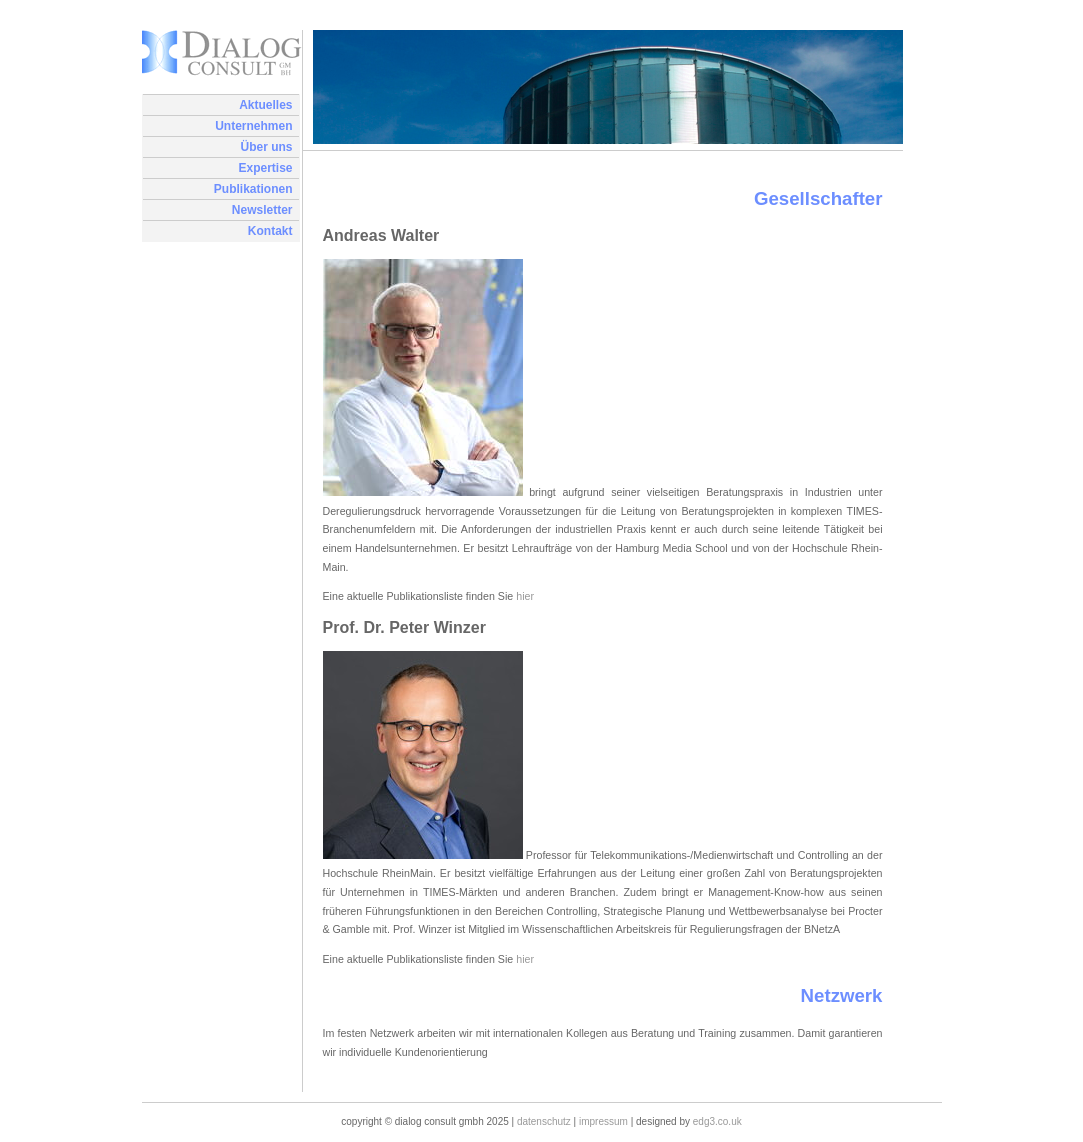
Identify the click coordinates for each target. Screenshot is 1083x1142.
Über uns (266, 147)
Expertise (265, 168)
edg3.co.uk (717, 1121)
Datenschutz (544, 1121)
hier (525, 596)
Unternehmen (253, 126)
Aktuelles (265, 105)
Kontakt (270, 231)
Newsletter (262, 210)
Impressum (603, 1121)
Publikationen (253, 189)
